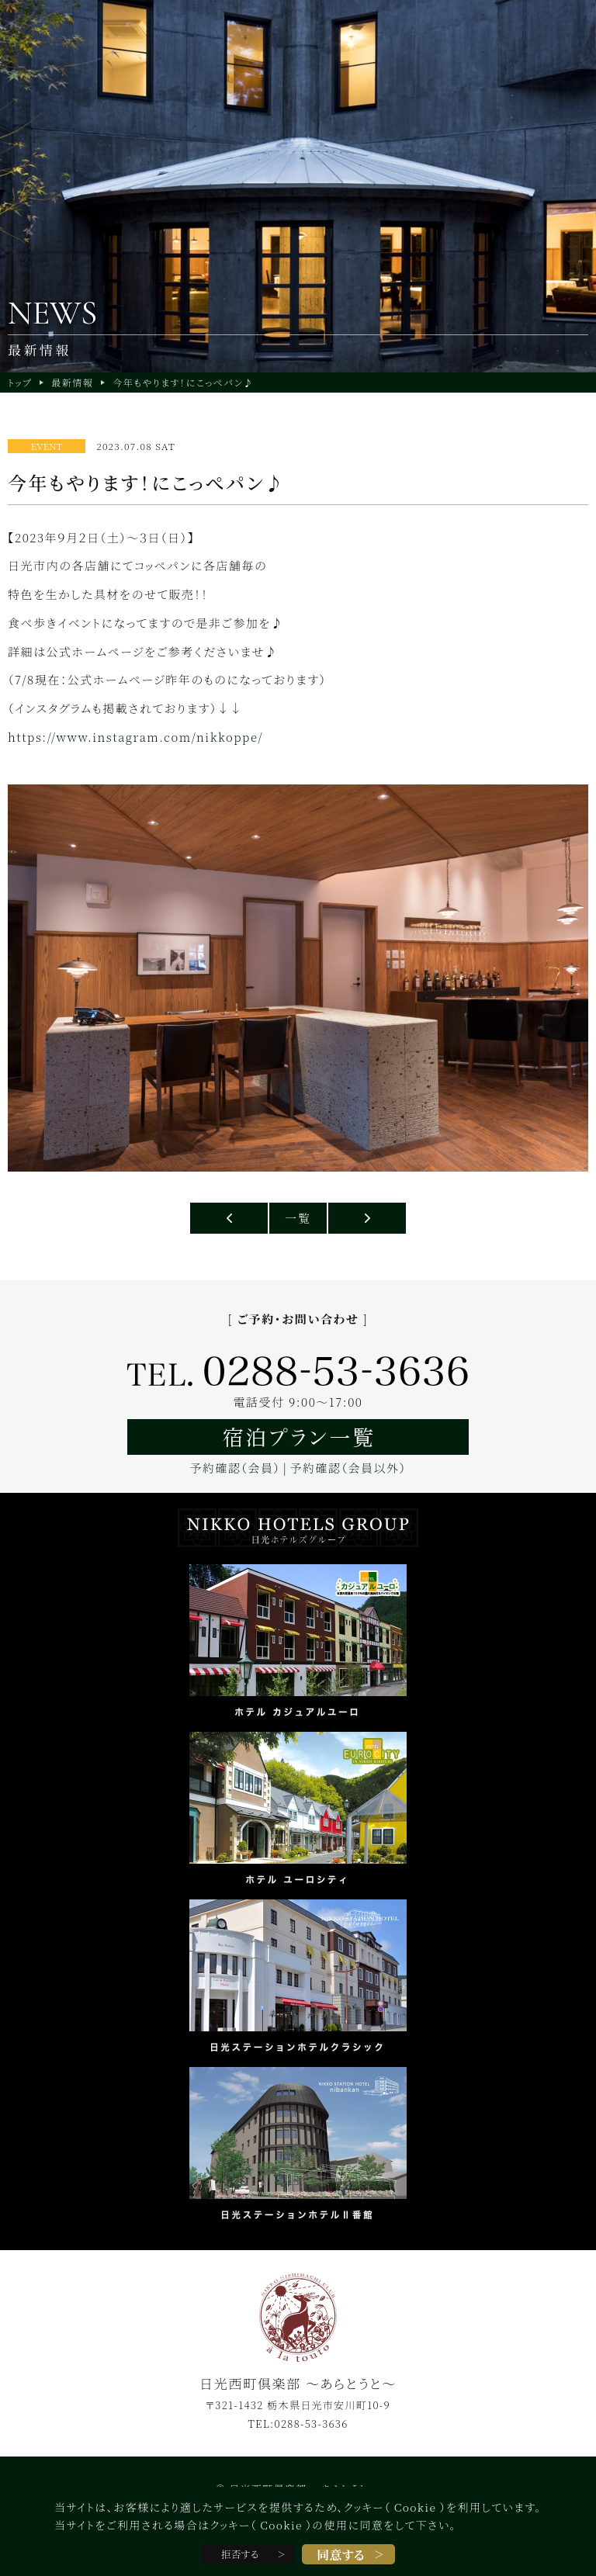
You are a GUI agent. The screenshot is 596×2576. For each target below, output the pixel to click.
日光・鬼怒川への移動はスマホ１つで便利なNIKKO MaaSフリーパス (229, 1218)
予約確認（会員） (234, 1467)
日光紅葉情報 (367, 1218)
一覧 (298, 1218)
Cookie (415, 2507)
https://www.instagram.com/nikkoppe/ (135, 737)
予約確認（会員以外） (348, 1467)
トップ (20, 382)
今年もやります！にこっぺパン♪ (183, 382)
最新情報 (72, 382)
